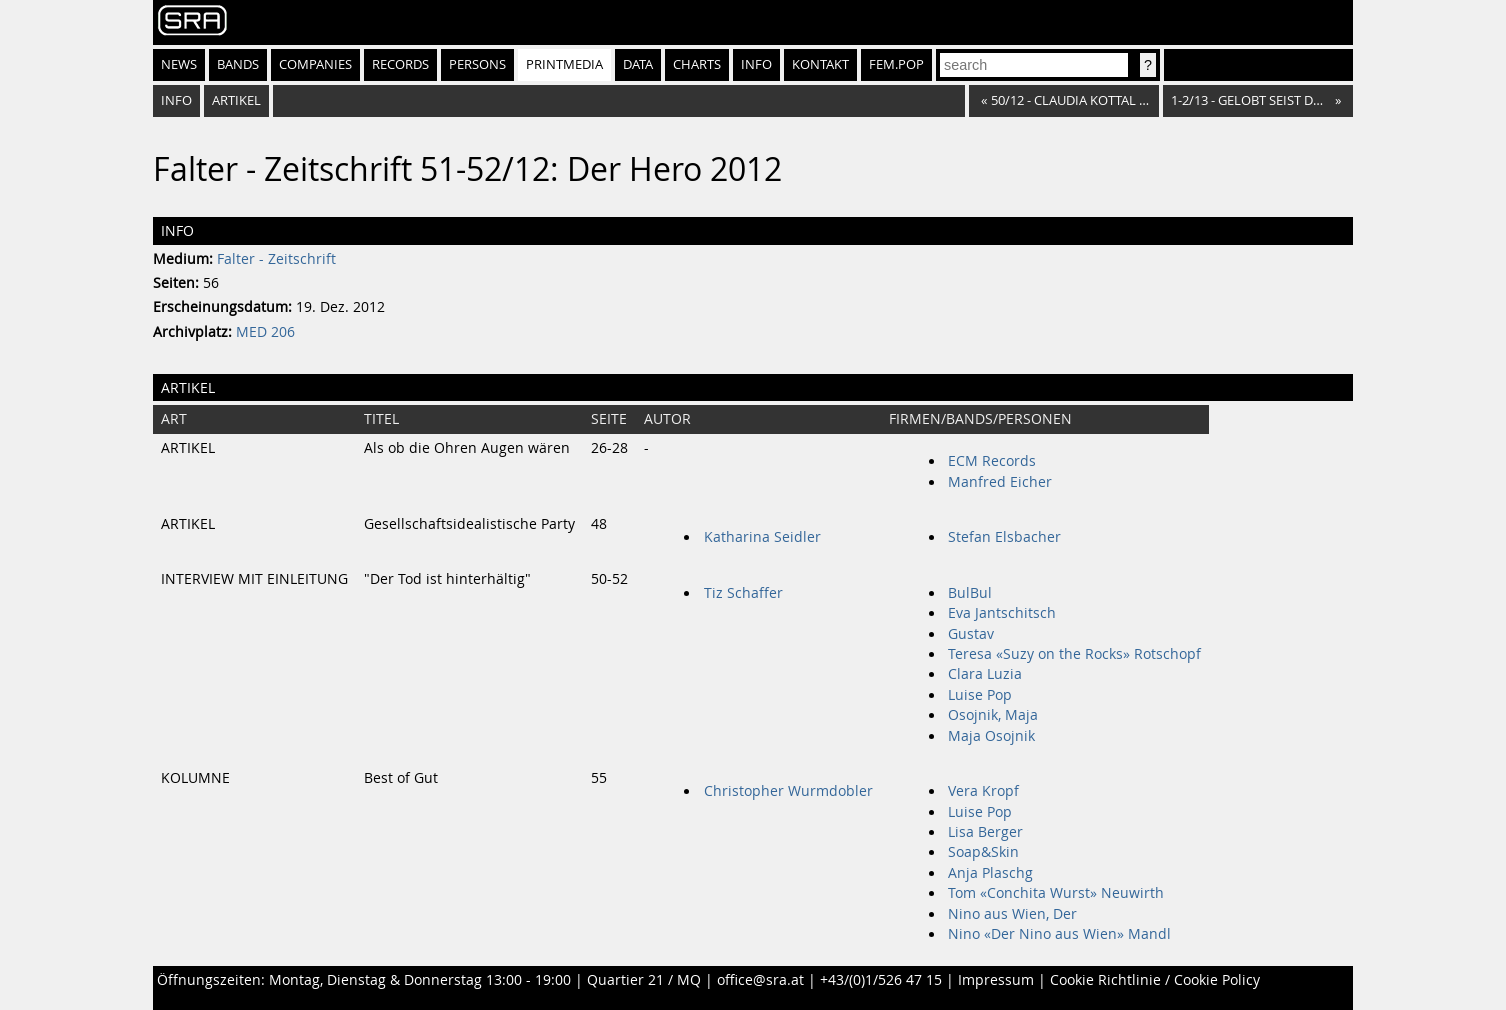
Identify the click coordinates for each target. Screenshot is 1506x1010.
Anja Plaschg (990, 873)
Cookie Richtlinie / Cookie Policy (1155, 980)
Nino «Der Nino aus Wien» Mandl (1059, 934)
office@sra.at (760, 980)
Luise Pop (980, 695)
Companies (315, 64)
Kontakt (820, 64)
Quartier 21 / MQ (644, 980)
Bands (238, 64)
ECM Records (992, 461)
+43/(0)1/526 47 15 (881, 980)
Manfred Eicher (1000, 482)
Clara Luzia (985, 674)
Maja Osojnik (991, 736)
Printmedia (564, 64)
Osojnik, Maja (993, 715)
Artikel (236, 100)
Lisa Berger (985, 832)
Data (638, 64)
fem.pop (896, 64)
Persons (477, 64)
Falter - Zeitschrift (276, 259)
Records (400, 64)
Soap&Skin (983, 852)
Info (756, 64)
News (179, 64)
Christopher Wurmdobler (788, 791)
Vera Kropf (983, 791)
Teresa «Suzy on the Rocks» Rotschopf (1074, 654)
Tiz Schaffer (743, 593)
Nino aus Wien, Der (1012, 914)
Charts (697, 64)
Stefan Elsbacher (1004, 537)
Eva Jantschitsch (1002, 613)
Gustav (971, 634)
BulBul (970, 593)
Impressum (996, 980)
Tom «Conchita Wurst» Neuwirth (1056, 893)
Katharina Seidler (762, 537)
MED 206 (265, 332)
